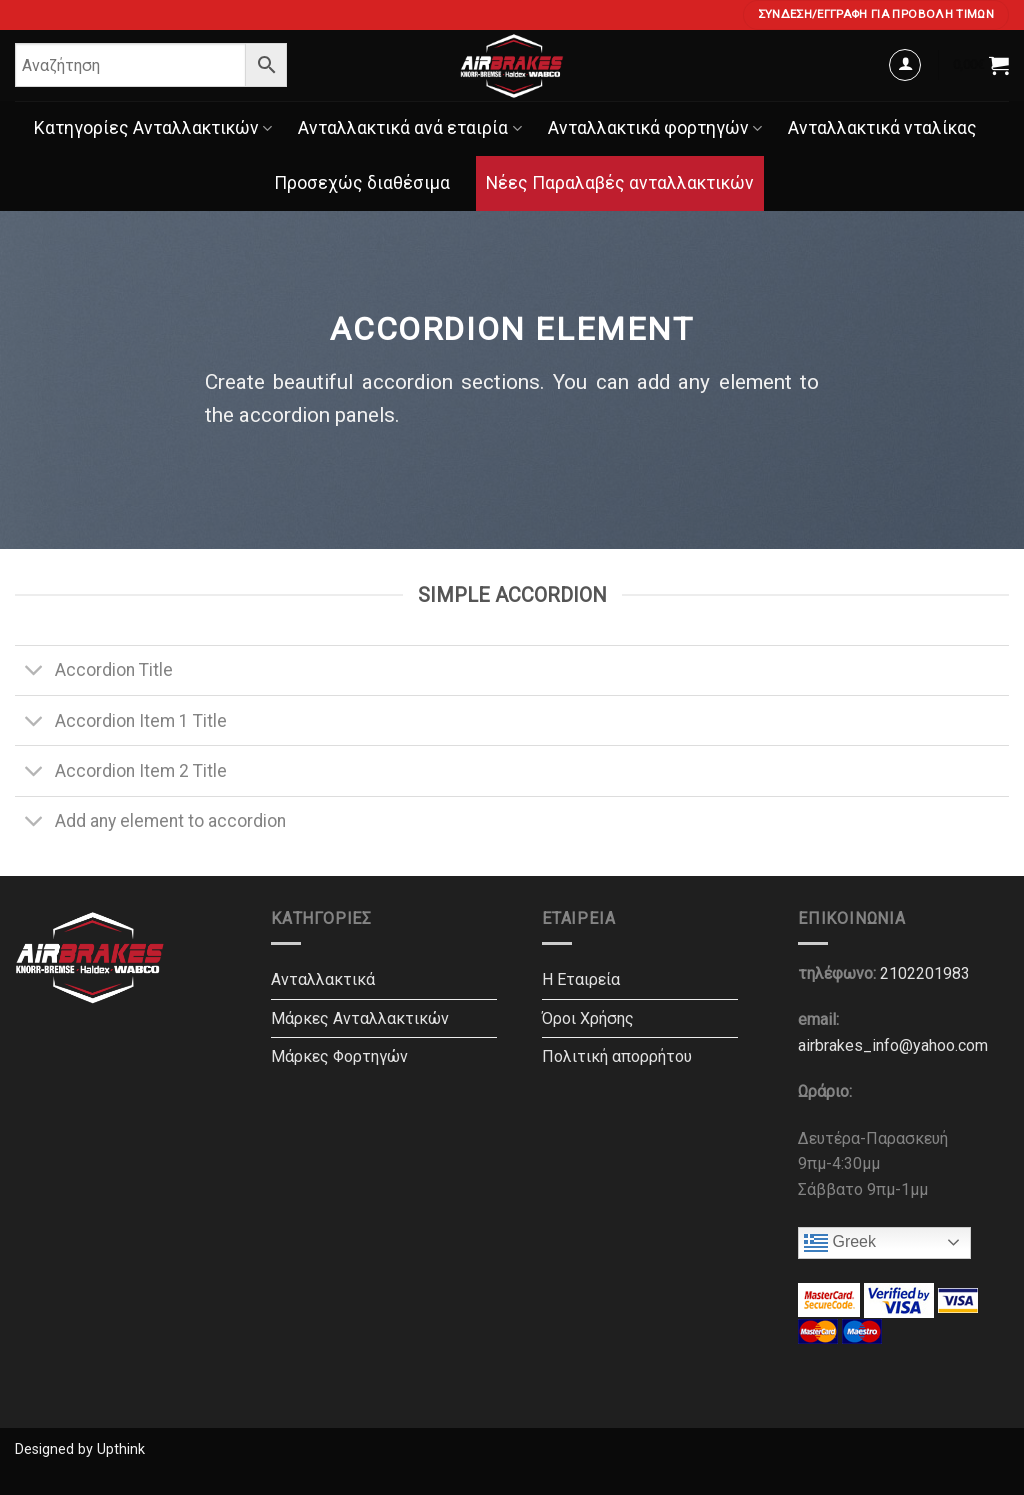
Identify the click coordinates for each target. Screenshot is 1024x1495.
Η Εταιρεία (581, 979)
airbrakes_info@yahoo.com (893, 1045)
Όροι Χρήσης (588, 1018)
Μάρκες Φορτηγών (339, 1056)
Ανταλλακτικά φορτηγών (655, 128)
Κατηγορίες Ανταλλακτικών (153, 128)
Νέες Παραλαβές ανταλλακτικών (620, 183)
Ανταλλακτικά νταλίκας (882, 128)
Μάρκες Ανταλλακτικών (360, 1018)
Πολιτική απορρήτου (617, 1056)
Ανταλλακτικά (323, 979)
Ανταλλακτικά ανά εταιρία (409, 128)
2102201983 (925, 973)
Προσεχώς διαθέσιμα (362, 183)
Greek (840, 1243)
